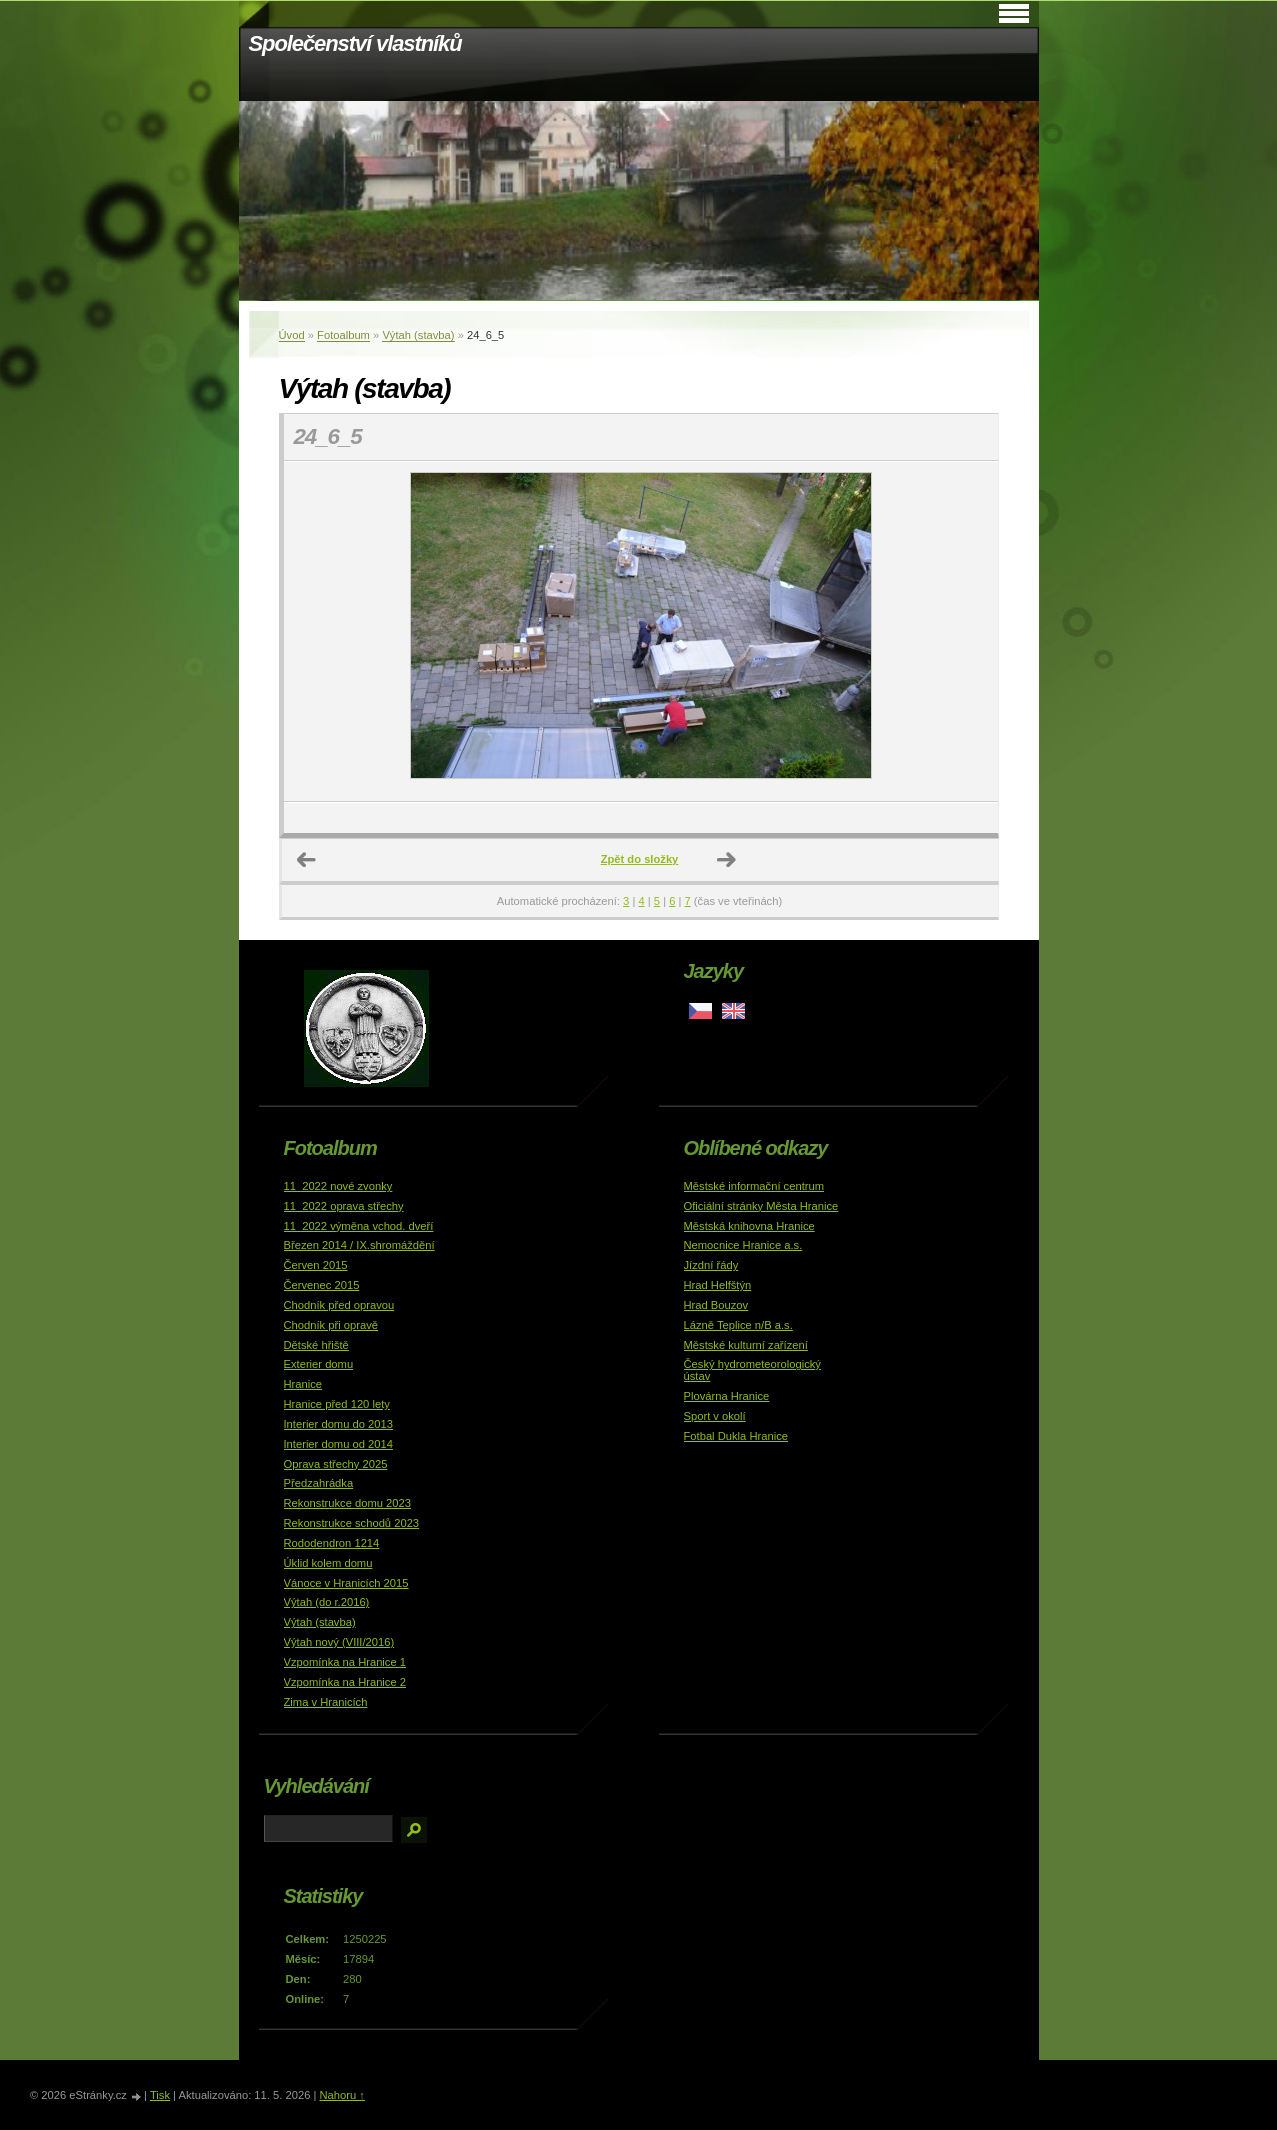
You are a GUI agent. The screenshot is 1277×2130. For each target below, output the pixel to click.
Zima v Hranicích (326, 1702)
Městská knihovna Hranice (749, 1226)
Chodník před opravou (339, 1305)
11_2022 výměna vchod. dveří (359, 1226)
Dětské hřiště (316, 1345)
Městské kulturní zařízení (746, 1345)
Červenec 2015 (322, 1285)
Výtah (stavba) (418, 335)
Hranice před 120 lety (337, 1404)
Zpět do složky (640, 859)
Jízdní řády (711, 1265)
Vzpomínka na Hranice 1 (345, 1662)
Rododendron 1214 (332, 1543)
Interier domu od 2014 (338, 1444)
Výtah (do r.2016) (327, 1602)
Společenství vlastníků (355, 43)
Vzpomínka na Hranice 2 (345, 1682)
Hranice (303, 1384)
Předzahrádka (319, 1483)
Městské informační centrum (754, 1186)
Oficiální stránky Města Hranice (761, 1206)
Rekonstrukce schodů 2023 (352, 1523)
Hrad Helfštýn (718, 1285)
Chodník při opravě (331, 1325)
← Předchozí (307, 860)
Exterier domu (319, 1364)
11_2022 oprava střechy (344, 1206)
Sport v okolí (715, 1416)
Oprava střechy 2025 (336, 1464)
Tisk (160, 2095)
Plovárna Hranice (727, 1396)
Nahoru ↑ (341, 2095)
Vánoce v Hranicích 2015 (346, 1583)
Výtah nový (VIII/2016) (339, 1642)
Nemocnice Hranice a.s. (743, 1245)
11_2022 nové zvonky (338, 1186)
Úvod (292, 335)
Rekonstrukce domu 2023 (348, 1503)
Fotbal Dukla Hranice (736, 1436)
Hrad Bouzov (716, 1305)
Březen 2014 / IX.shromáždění (359, 1245)
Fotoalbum (343, 335)
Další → (727, 860)
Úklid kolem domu (328, 1563)
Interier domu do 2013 (338, 1424)
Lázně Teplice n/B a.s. (738, 1325)
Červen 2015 (316, 1265)
